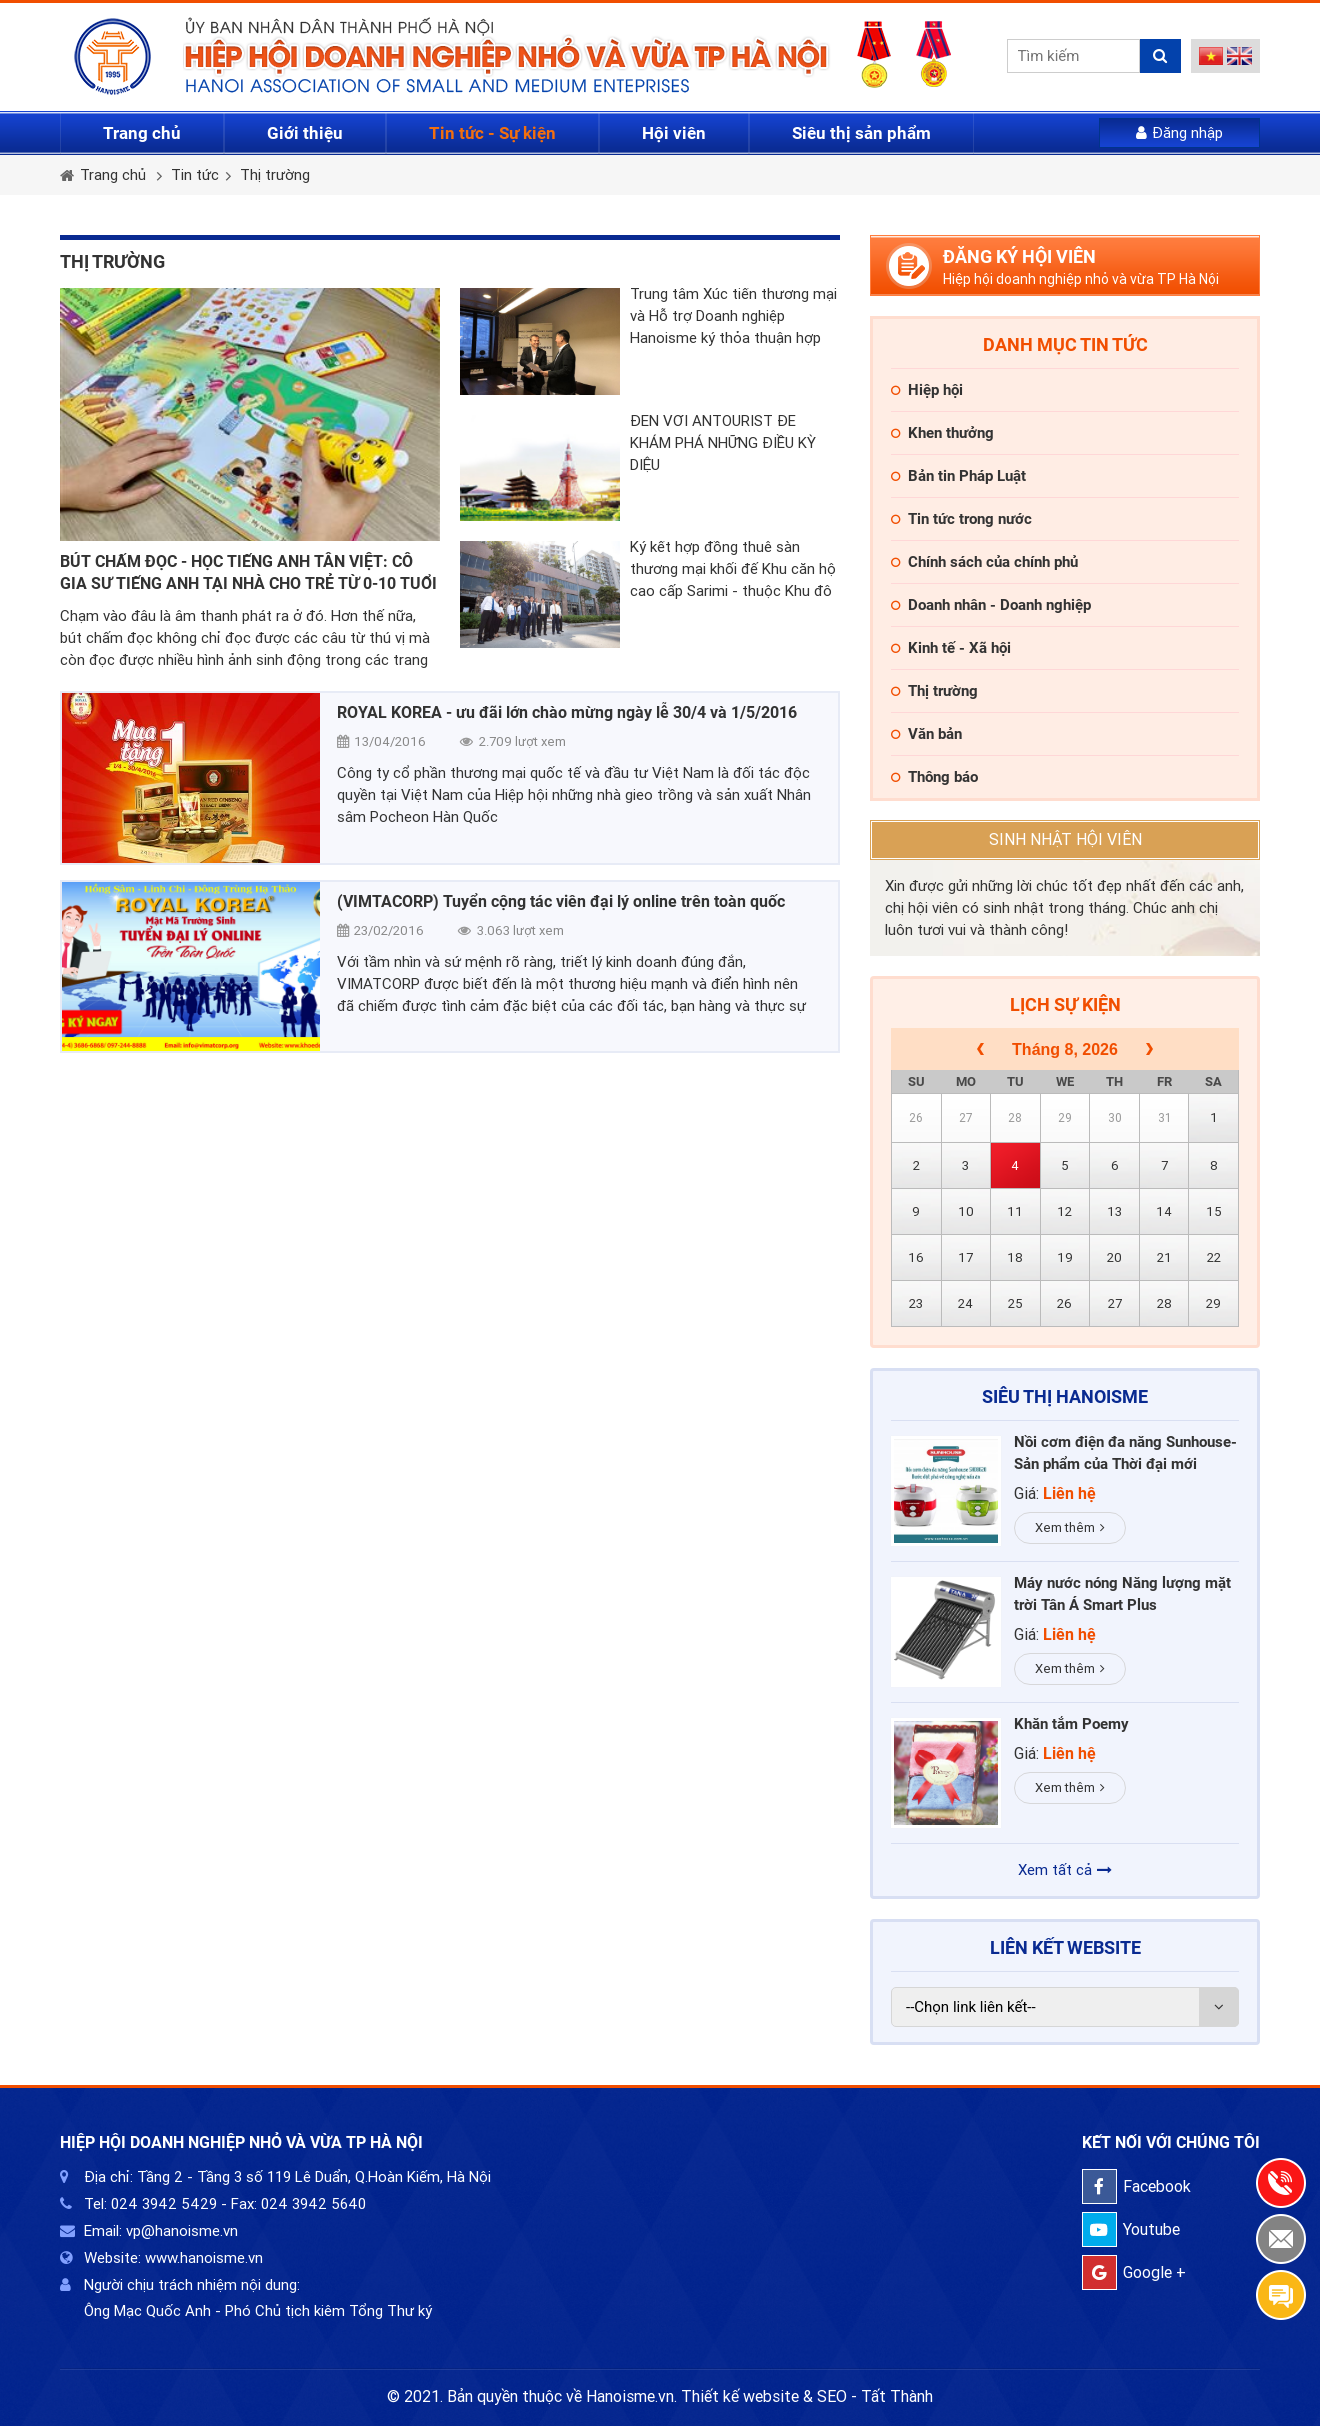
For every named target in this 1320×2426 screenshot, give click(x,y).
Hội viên (674, 133)
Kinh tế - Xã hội (959, 648)
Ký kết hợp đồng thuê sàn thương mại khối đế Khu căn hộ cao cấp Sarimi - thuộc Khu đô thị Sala (733, 570)
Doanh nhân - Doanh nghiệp (999, 605)
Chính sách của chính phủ (993, 562)
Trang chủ (142, 133)
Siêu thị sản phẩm (861, 133)
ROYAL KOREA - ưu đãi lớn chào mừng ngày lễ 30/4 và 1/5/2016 (567, 712)
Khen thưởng (951, 433)
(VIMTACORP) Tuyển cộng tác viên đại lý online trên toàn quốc (561, 901)
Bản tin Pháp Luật (967, 476)
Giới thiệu (305, 133)
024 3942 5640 (313, 2204)
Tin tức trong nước (970, 519)
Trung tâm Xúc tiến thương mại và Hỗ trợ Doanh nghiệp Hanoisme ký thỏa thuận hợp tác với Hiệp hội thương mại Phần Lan (733, 317)
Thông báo (943, 777)
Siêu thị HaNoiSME (1065, 1396)
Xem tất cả (1065, 1870)
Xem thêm (1070, 1527)
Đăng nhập (1179, 133)
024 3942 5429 (164, 2204)
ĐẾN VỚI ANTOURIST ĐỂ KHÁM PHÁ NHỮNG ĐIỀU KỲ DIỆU (723, 443)
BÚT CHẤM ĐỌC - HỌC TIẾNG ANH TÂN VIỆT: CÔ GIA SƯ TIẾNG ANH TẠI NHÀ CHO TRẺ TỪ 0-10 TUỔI (248, 572)
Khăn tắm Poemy (1071, 1724)
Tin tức (195, 175)
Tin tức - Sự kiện (492, 133)
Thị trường (275, 175)
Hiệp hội (935, 390)
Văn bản (935, 734)
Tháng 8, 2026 (1065, 1049)
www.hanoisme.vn (204, 2258)
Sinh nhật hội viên (1065, 839)
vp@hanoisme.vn (182, 2231)
